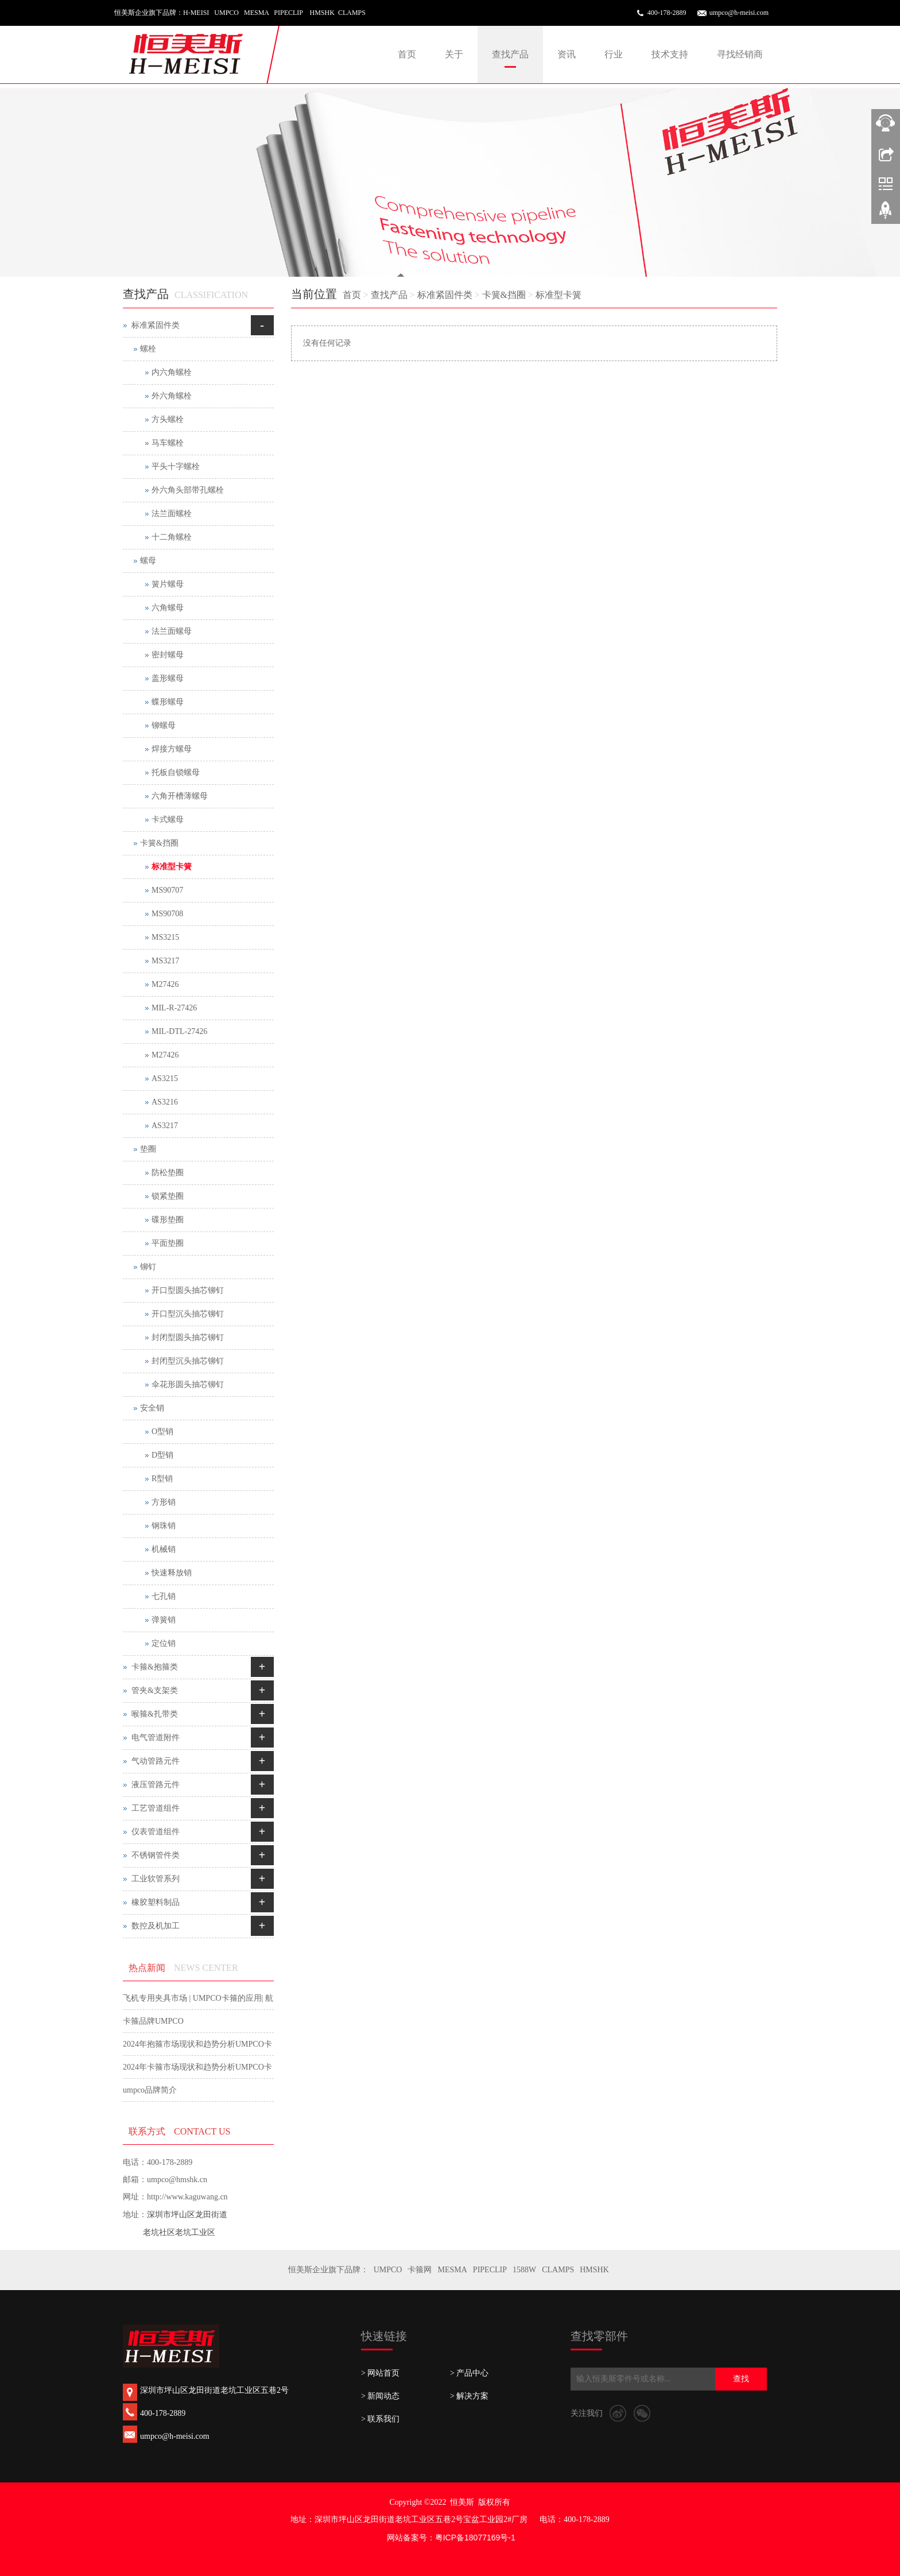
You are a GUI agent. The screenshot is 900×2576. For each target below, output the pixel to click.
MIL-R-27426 (174, 1008)
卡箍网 (420, 2269)
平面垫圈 (168, 1243)
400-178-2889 (666, 13)
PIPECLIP (490, 2269)
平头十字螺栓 (176, 466)
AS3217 (165, 1125)
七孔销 (164, 1596)
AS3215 (165, 1078)
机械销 (164, 1549)
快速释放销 (172, 1572)
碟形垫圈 (168, 1219)
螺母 (148, 560)
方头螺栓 (168, 419)
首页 (407, 54)
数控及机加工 (155, 1926)
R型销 (162, 1478)
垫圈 (148, 1149)
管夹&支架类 (154, 1690)
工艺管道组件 (155, 1808)
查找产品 (510, 54)
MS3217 (165, 960)
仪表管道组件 (155, 1831)
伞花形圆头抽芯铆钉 (188, 1384)
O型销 (162, 1431)
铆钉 (148, 1266)
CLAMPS (558, 2269)
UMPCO (388, 2269)
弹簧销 (164, 1620)
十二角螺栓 (172, 537)
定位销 (164, 1643)
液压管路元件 (155, 1784)
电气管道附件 (155, 1737)
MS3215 (165, 937)
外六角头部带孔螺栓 (188, 490)
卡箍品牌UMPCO (153, 2021)
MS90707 (167, 890)
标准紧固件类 (444, 295)
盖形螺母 (168, 678)
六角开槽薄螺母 (180, 796)
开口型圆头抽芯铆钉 (188, 1290)
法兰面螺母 (172, 631)
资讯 (566, 54)
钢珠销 (164, 1525)
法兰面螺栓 (172, 513)
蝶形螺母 (168, 702)
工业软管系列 (155, 1878)
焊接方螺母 (172, 749)
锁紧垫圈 (168, 1196)
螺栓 (148, 348)
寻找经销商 (740, 54)
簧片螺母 (168, 584)
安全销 (152, 1408)
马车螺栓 (168, 443)
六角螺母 (168, 607)
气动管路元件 (155, 1761)
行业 (613, 54)
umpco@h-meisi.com (739, 13)
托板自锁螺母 (176, 772)
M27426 (165, 984)
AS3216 (165, 1102)
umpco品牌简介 (150, 2090)
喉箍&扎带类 (154, 1714)
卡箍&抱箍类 (154, 1667)
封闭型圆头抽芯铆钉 (188, 1337)
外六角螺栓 (172, 396)
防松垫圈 (168, 1172)
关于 (454, 54)
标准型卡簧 (558, 295)
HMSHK (594, 2269)
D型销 (162, 1455)
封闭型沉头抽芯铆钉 (188, 1361)
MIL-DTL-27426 (179, 1031)
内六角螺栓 (172, 372)
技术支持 (669, 54)
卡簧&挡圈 (504, 295)
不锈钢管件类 (155, 1855)
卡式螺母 (168, 819)
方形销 (164, 1502)
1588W (524, 2269)
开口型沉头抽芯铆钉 (188, 1314)
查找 (741, 2378)
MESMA (452, 2269)
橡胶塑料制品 (155, 1902)
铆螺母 (164, 725)
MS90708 (167, 913)
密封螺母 (168, 654)
